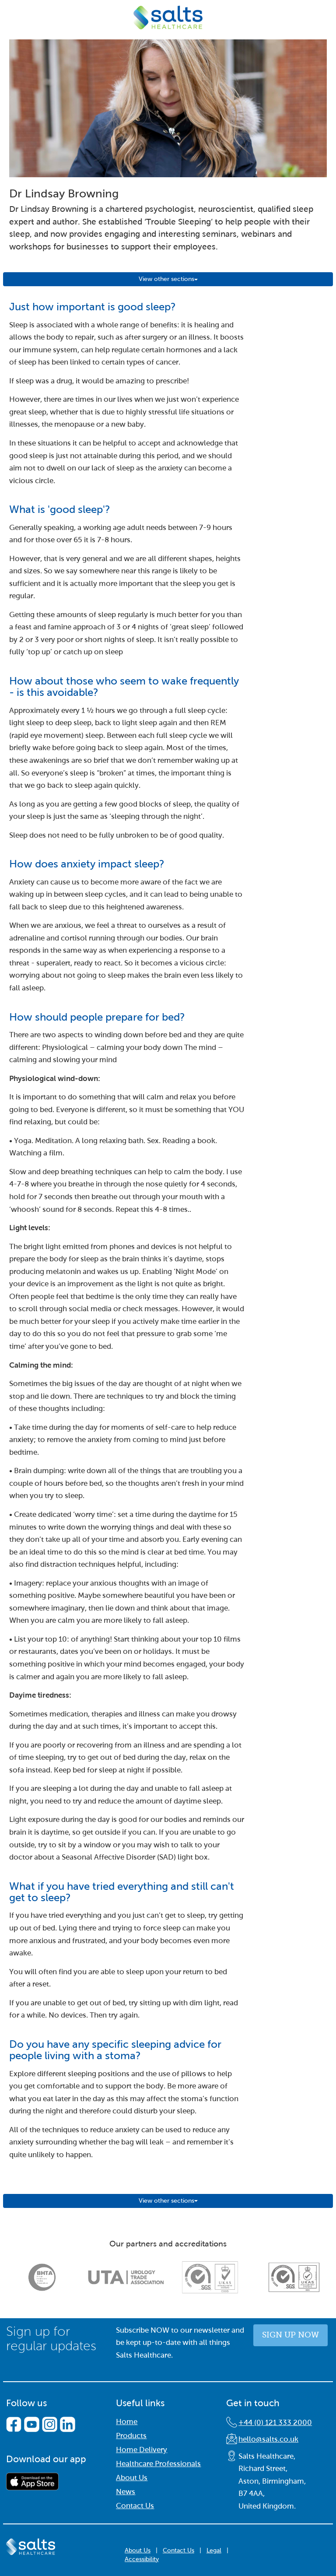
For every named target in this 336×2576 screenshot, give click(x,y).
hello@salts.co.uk (268, 2439)
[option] (42, 2277)
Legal (213, 2550)
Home (126, 2422)
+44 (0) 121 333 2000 (275, 2422)
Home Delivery (141, 2450)
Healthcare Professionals (158, 2464)
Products (131, 2436)
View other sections (168, 279)
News (125, 2492)
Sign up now (290, 2334)
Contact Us (135, 2506)
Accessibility (142, 2559)
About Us (131, 2478)
